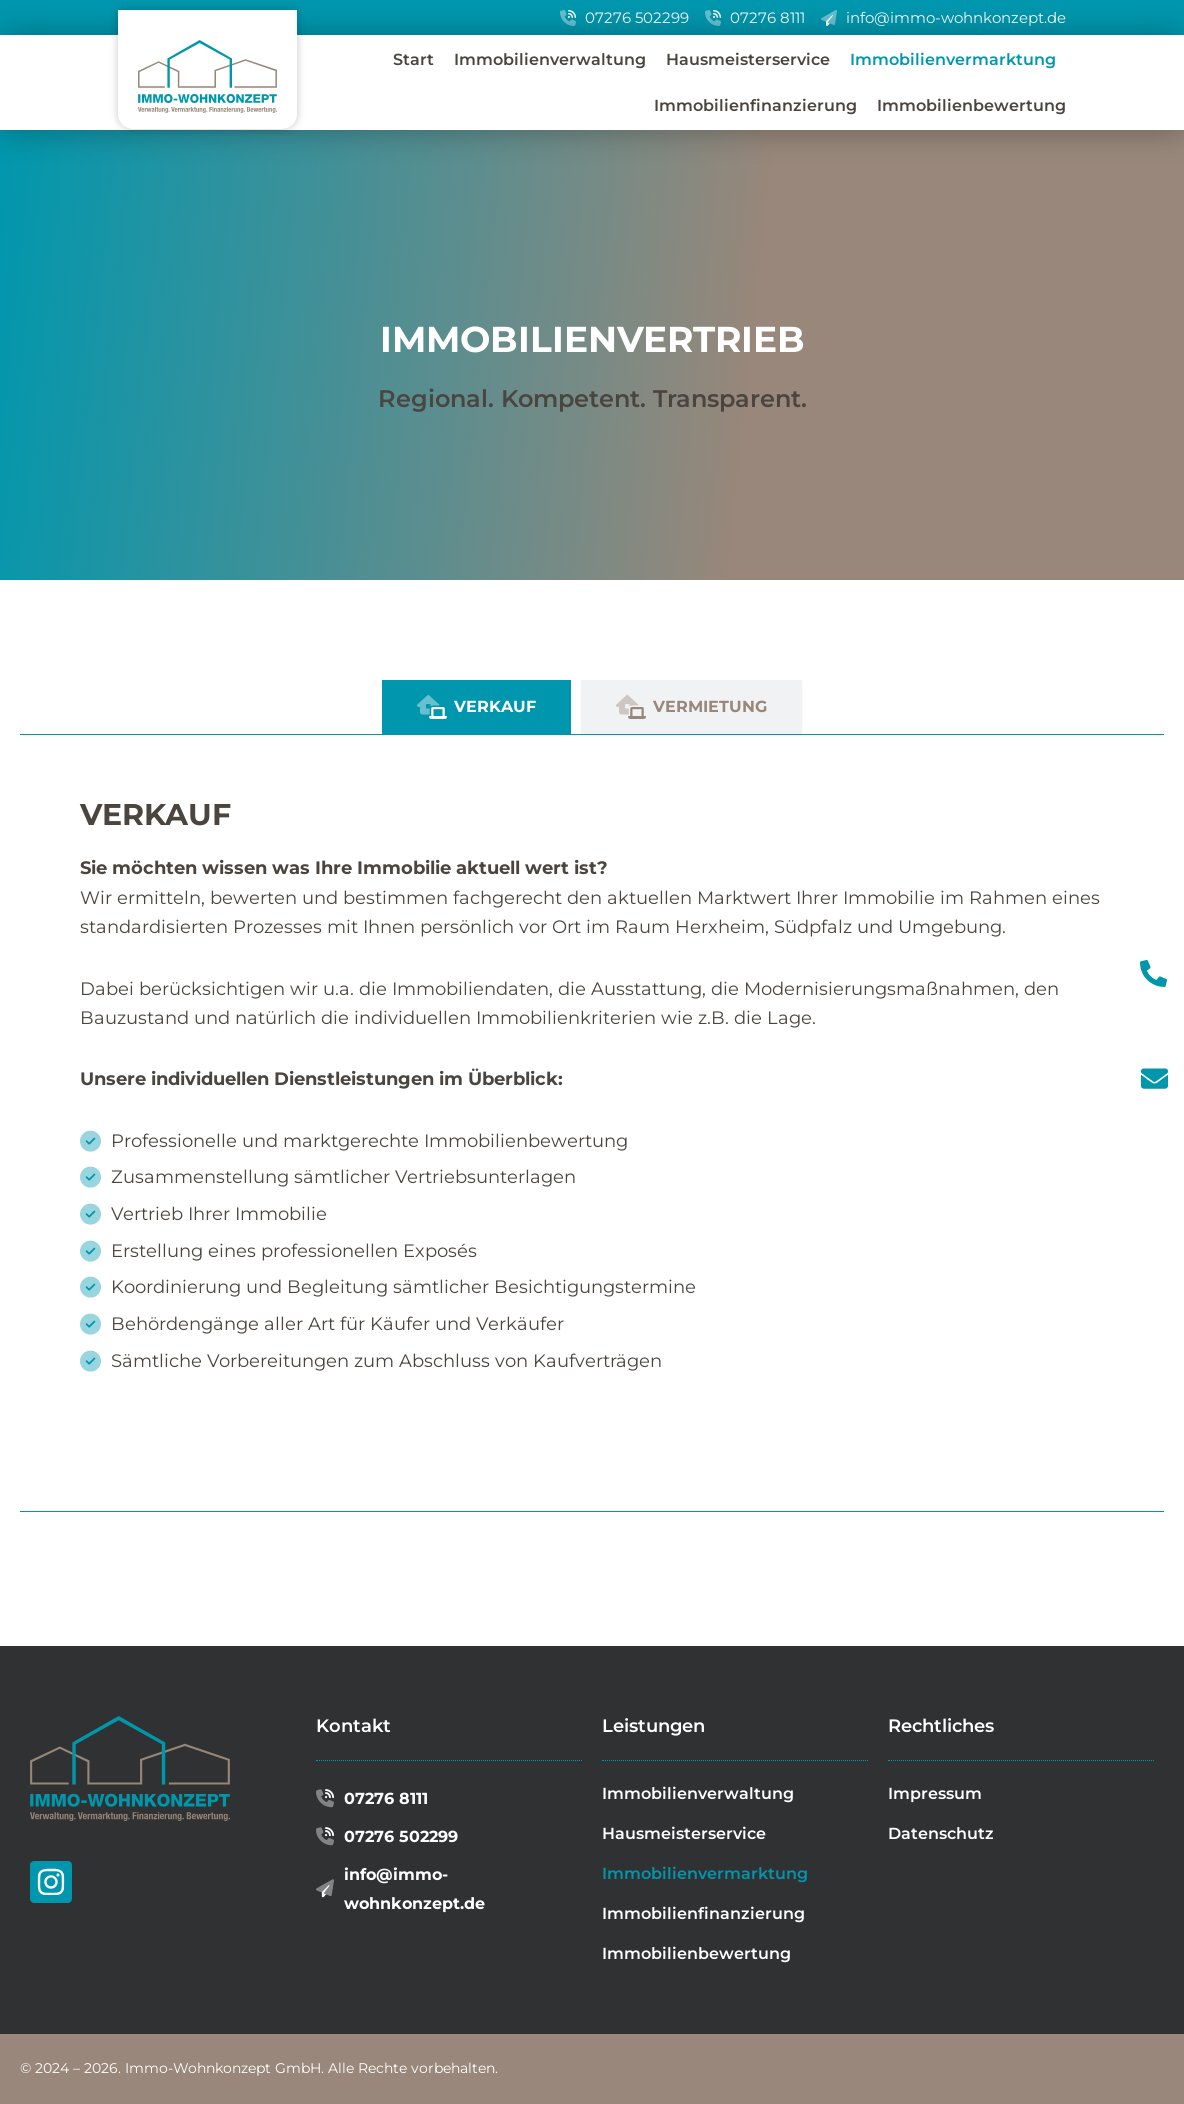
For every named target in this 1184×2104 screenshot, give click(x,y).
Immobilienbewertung (971, 105)
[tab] (476, 707)
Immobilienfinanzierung (755, 105)
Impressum (935, 1793)
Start (413, 59)
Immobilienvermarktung (953, 59)
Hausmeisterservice (748, 59)
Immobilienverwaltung (550, 59)
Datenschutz (941, 1833)
